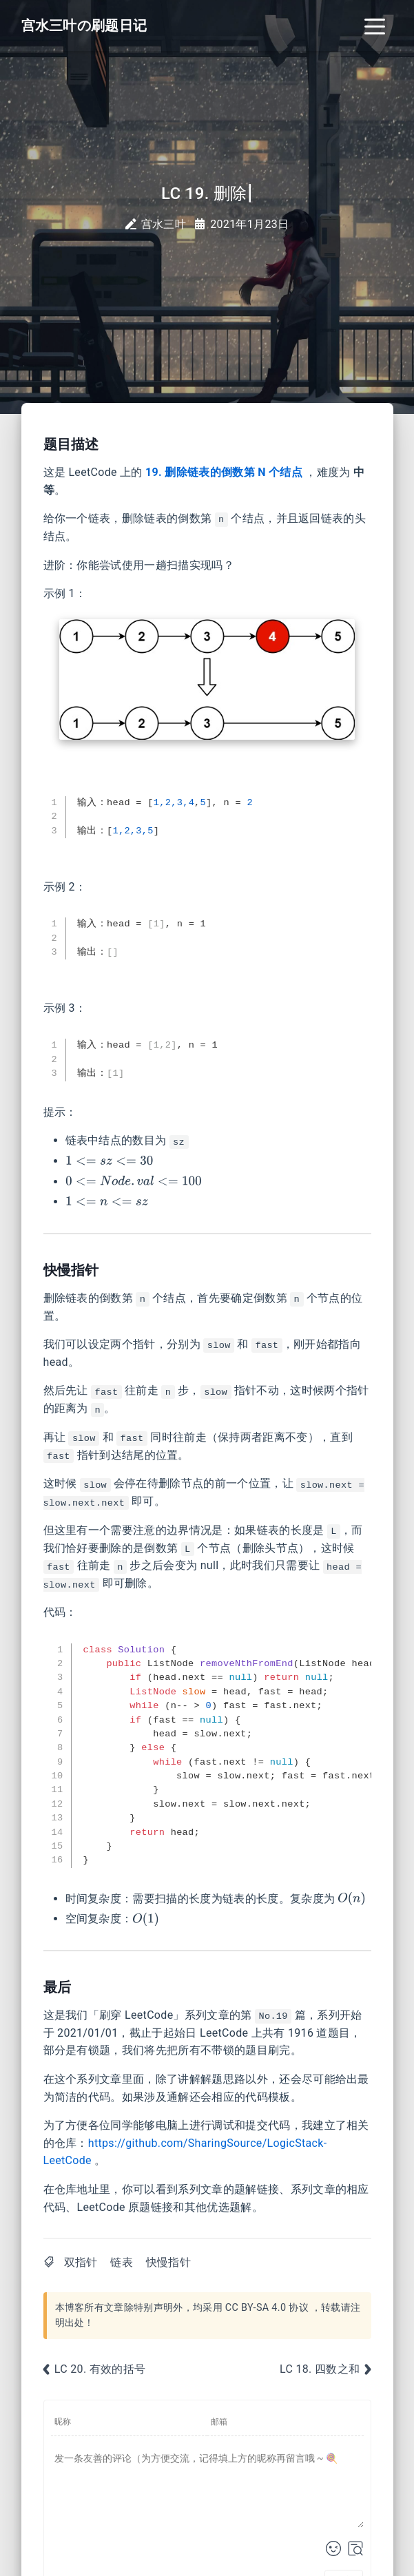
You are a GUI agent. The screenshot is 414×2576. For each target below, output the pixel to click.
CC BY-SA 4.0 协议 (267, 2308)
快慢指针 (168, 2262)
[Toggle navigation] (374, 25)
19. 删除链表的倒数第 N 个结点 (223, 472)
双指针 (81, 2262)
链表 (121, 2262)
